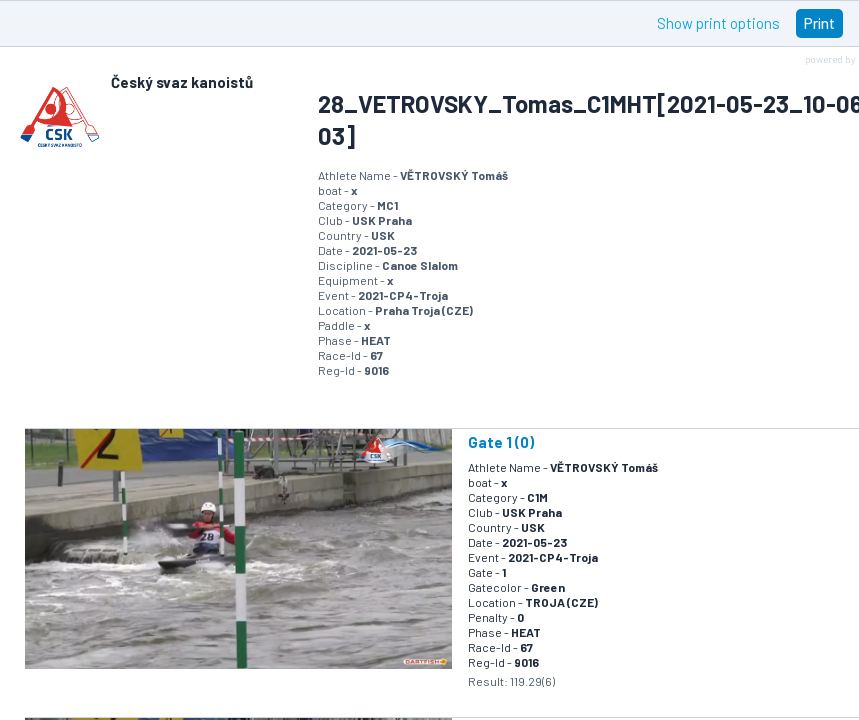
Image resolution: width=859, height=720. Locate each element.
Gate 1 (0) (501, 442)
